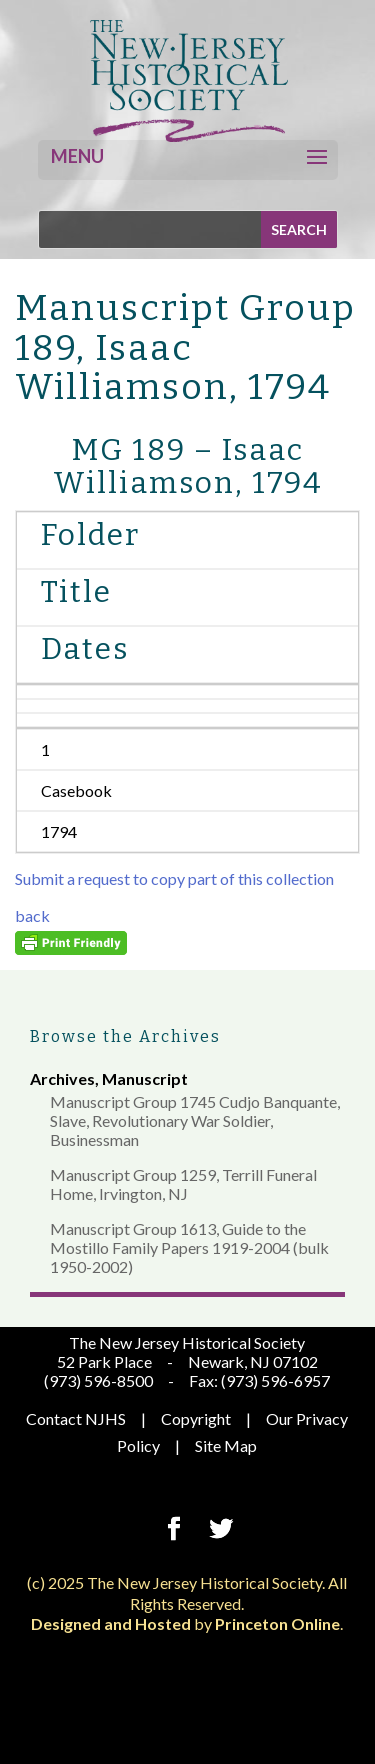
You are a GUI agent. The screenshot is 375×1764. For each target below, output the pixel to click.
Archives (62, 1078)
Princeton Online (277, 1623)
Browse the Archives (125, 1036)
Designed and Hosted (111, 1623)
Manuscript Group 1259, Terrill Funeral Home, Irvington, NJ (183, 1184)
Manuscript (145, 1078)
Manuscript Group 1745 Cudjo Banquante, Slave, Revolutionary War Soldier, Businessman (195, 1120)
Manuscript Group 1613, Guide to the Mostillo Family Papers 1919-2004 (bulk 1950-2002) (189, 1247)
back (32, 915)
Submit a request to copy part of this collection (174, 878)
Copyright (196, 1418)
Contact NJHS (76, 1418)
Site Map (226, 1445)
